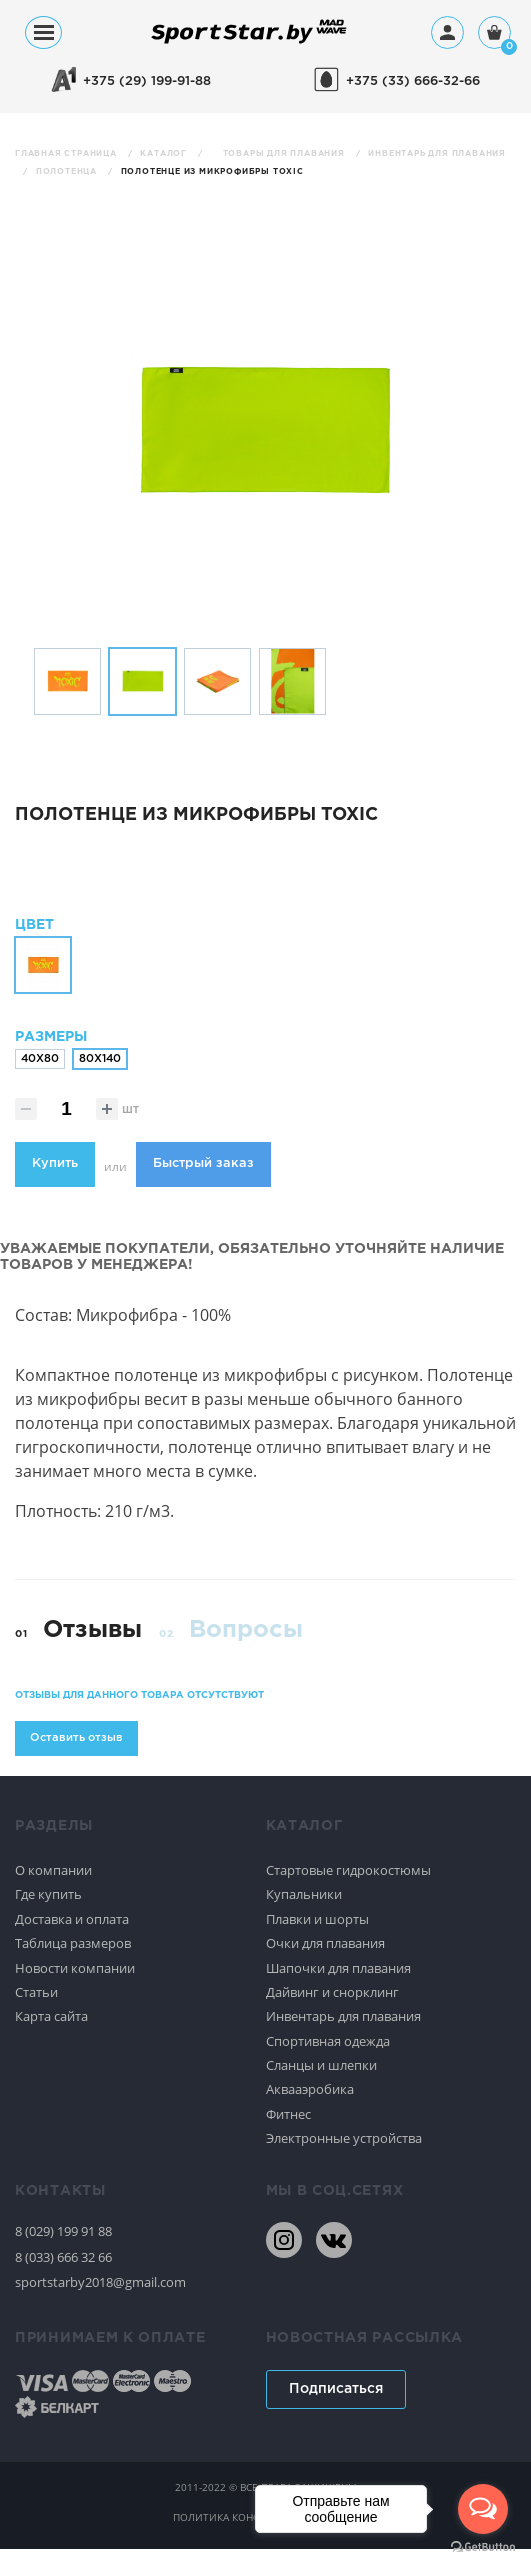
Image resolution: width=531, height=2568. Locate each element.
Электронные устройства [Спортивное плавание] (344, 2156)
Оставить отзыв (76, 1756)
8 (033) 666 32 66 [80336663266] (63, 2275)
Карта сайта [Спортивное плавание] (51, 2034)
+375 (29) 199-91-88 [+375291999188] (147, 81)
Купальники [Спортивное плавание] (304, 1913)
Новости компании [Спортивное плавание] (75, 1986)
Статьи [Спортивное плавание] (36, 2010)
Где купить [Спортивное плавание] (48, 1913)
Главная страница (67, 153)
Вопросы (246, 1648)
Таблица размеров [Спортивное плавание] (73, 1961)
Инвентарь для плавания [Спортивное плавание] (343, 2034)
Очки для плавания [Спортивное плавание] (325, 1961)
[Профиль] (447, 32)
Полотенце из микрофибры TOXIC (212, 171)
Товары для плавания (285, 153)
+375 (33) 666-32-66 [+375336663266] (413, 81)
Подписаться (336, 2407)
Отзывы (92, 1648)
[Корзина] (494, 34)
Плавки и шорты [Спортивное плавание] (317, 1937)
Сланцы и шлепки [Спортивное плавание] (321, 2083)
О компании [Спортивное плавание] (53, 1888)
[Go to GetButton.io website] (483, 2547)
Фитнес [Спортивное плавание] (288, 2132)
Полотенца (68, 171)
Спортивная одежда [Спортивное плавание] (328, 2059)
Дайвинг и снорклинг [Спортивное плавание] (332, 2010)
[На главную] (249, 42)
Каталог (164, 153)
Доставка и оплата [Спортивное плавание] (72, 1937)
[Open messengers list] (483, 2509)
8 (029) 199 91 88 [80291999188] (63, 2250)
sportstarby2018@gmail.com (100, 2300)
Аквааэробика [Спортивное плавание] (310, 2108)
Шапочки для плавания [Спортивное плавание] (338, 1986)
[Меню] (43, 32)
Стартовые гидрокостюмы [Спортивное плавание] (348, 1888)
